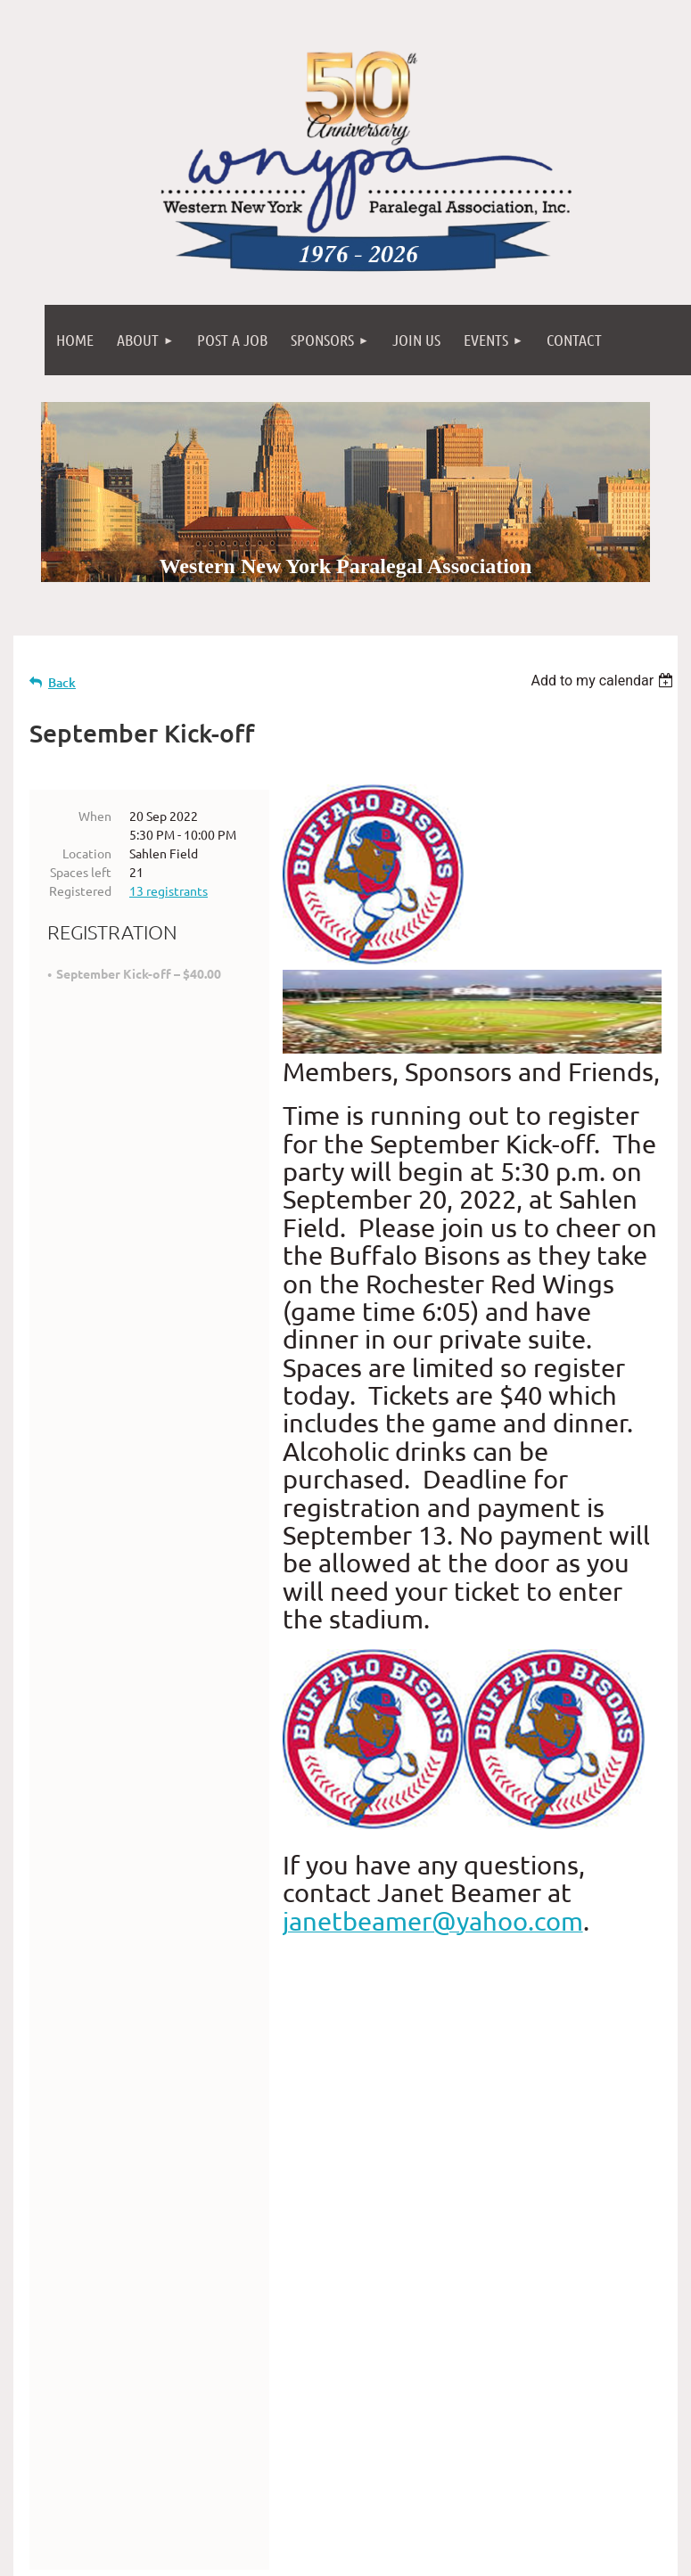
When (94, 816)
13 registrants (168, 890)
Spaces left (80, 872)
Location (86, 853)
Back (62, 682)
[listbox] (604, 680)
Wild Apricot (465, 2554)
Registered (80, 890)
